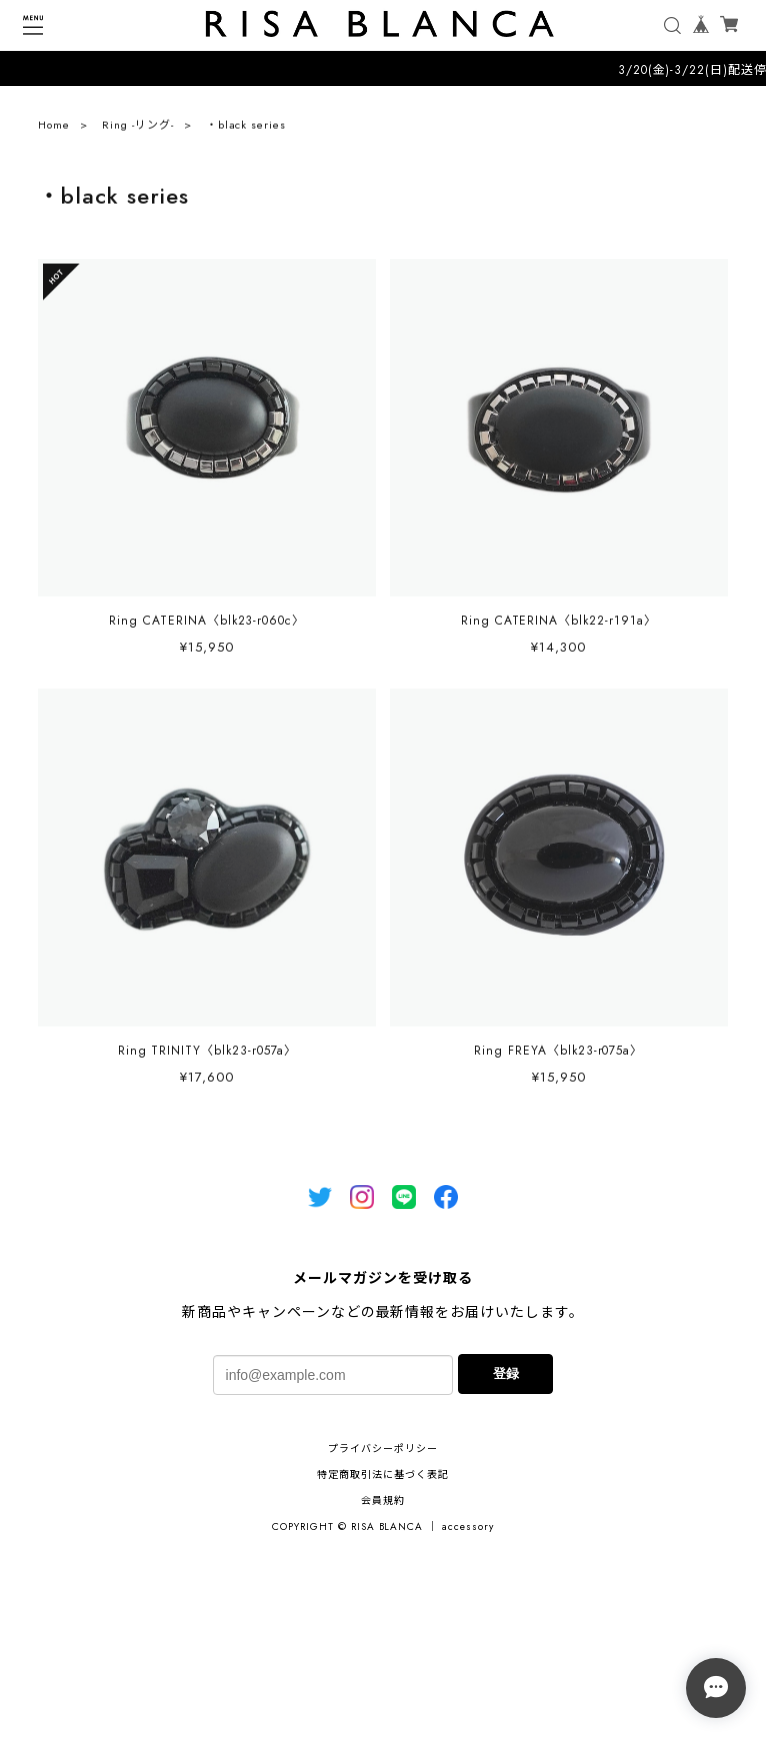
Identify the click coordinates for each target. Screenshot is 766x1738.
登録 (506, 1373)
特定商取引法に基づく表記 (383, 1474)
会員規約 (383, 1500)
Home (54, 130)
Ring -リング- (138, 130)
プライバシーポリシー (383, 1448)
